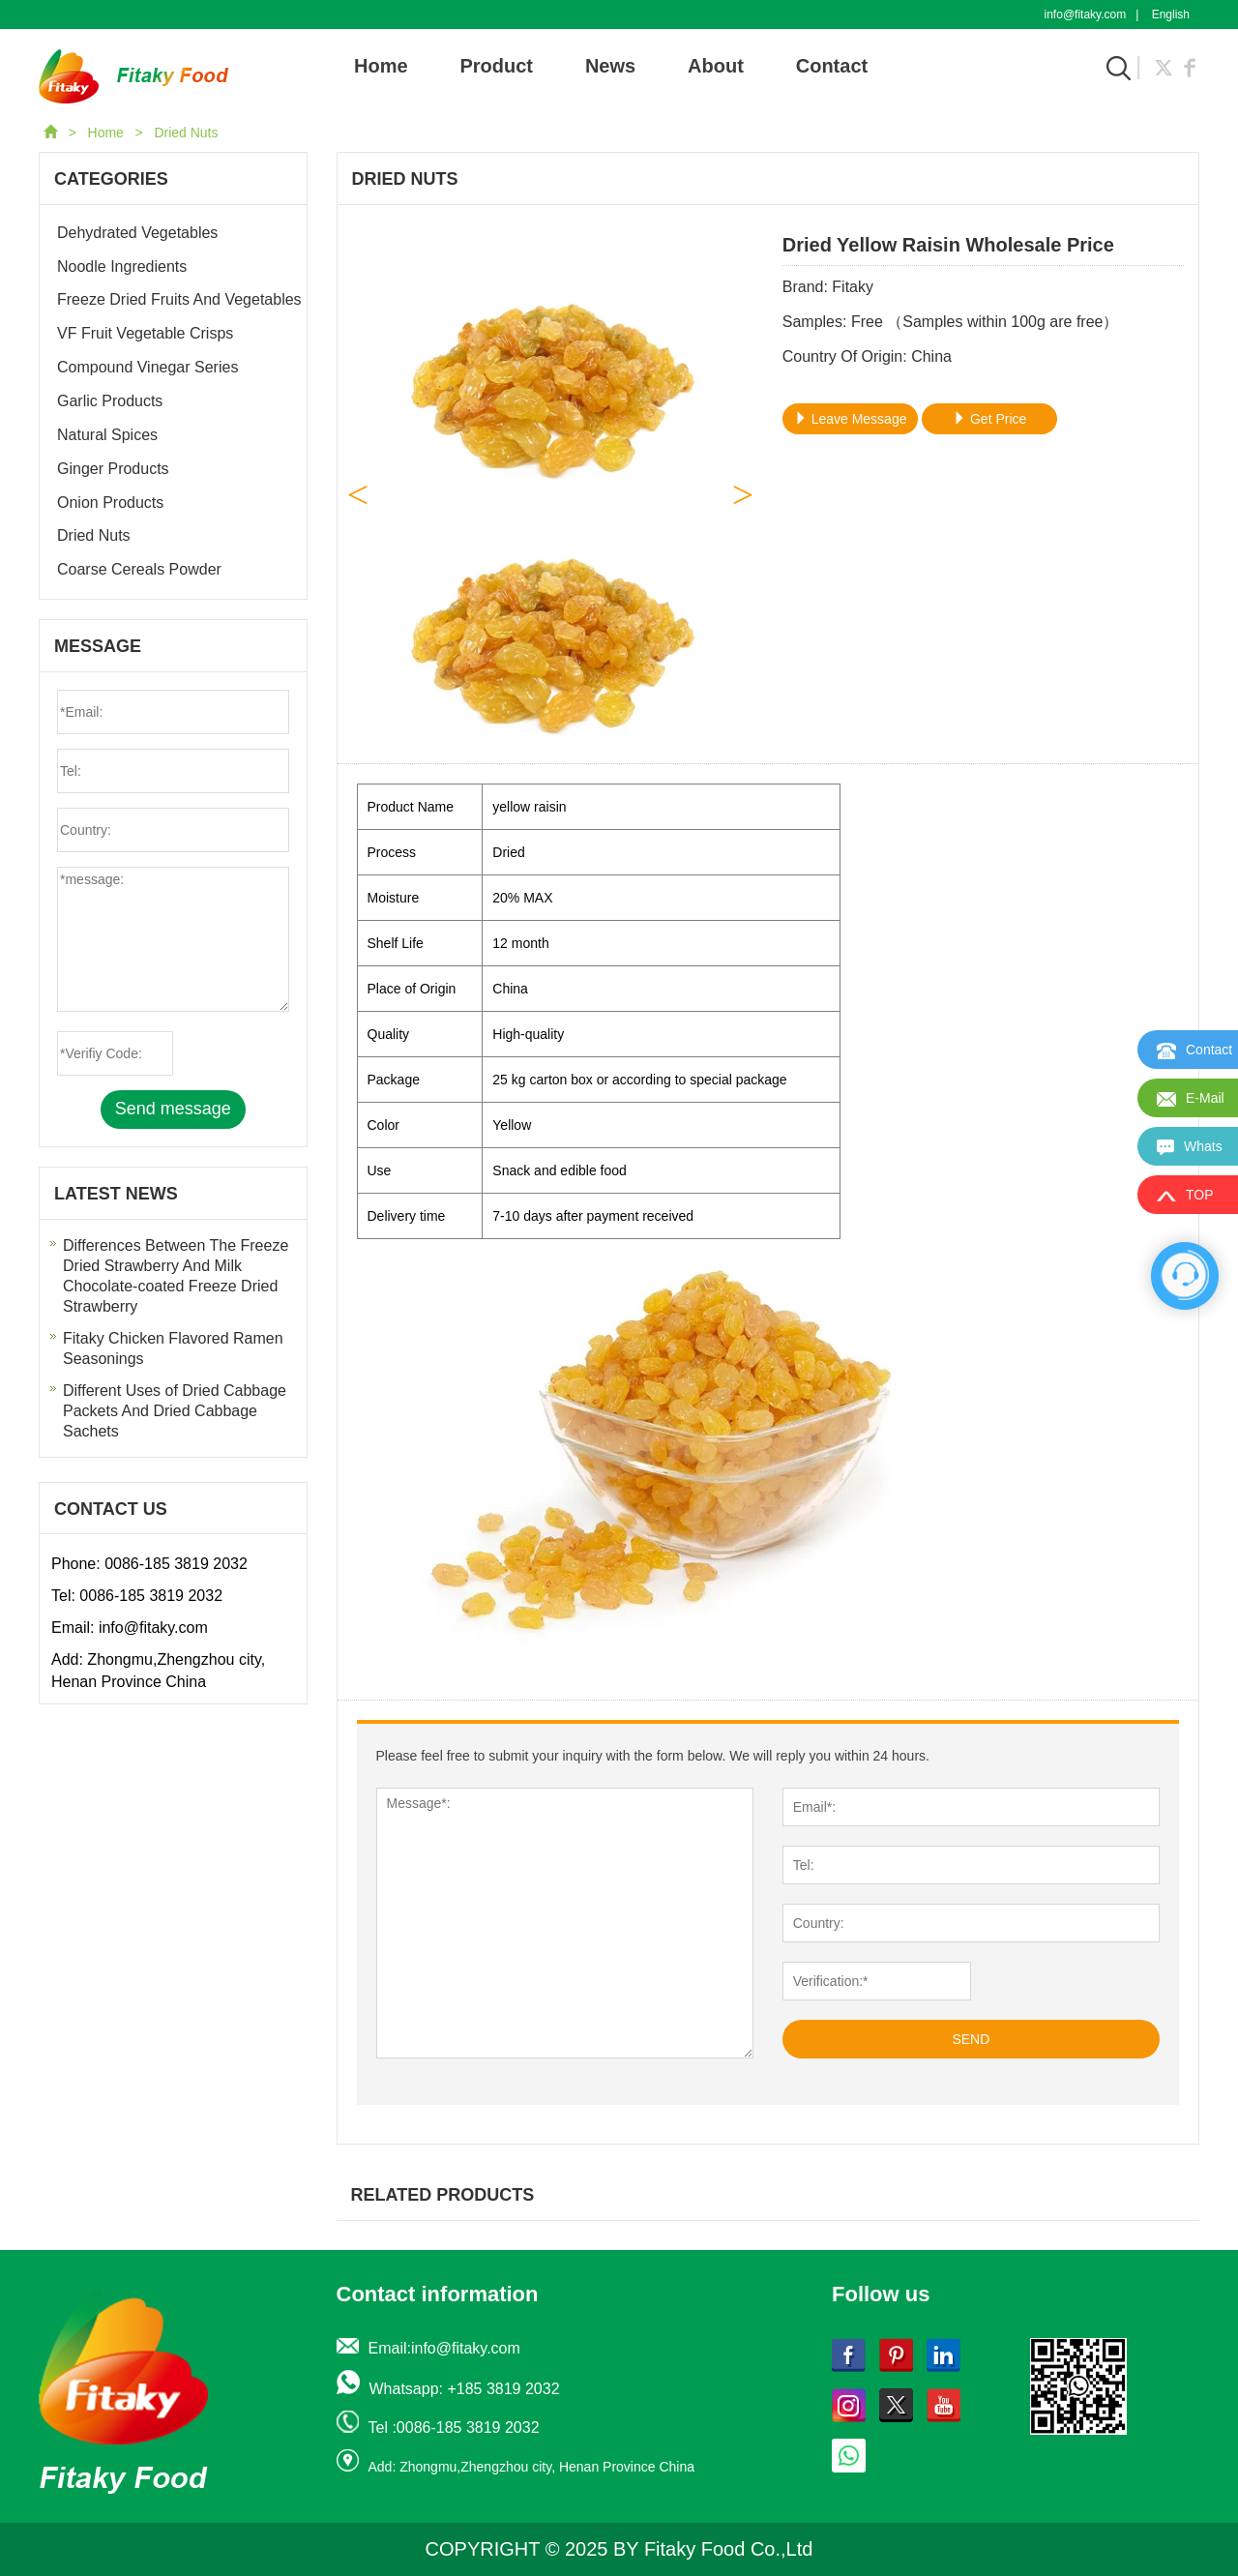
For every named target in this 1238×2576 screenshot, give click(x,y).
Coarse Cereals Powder (139, 569)
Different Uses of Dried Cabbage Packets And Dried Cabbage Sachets (174, 1410)
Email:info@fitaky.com (444, 2348)
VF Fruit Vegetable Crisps (145, 333)
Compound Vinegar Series (147, 367)
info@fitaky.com (1086, 14)
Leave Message (850, 419)
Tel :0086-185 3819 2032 (454, 2427)
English (1171, 14)
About (716, 65)
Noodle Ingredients (122, 266)
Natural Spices (107, 435)
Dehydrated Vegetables (137, 232)
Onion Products (110, 502)
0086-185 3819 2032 (176, 1563)
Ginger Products (113, 468)
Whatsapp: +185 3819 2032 (464, 2389)
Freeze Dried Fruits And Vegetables (179, 299)
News (610, 65)
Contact (832, 65)
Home (381, 65)
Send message (173, 1108)
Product (496, 65)
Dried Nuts (186, 132)
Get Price (989, 419)
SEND (970, 2039)
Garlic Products (109, 401)
